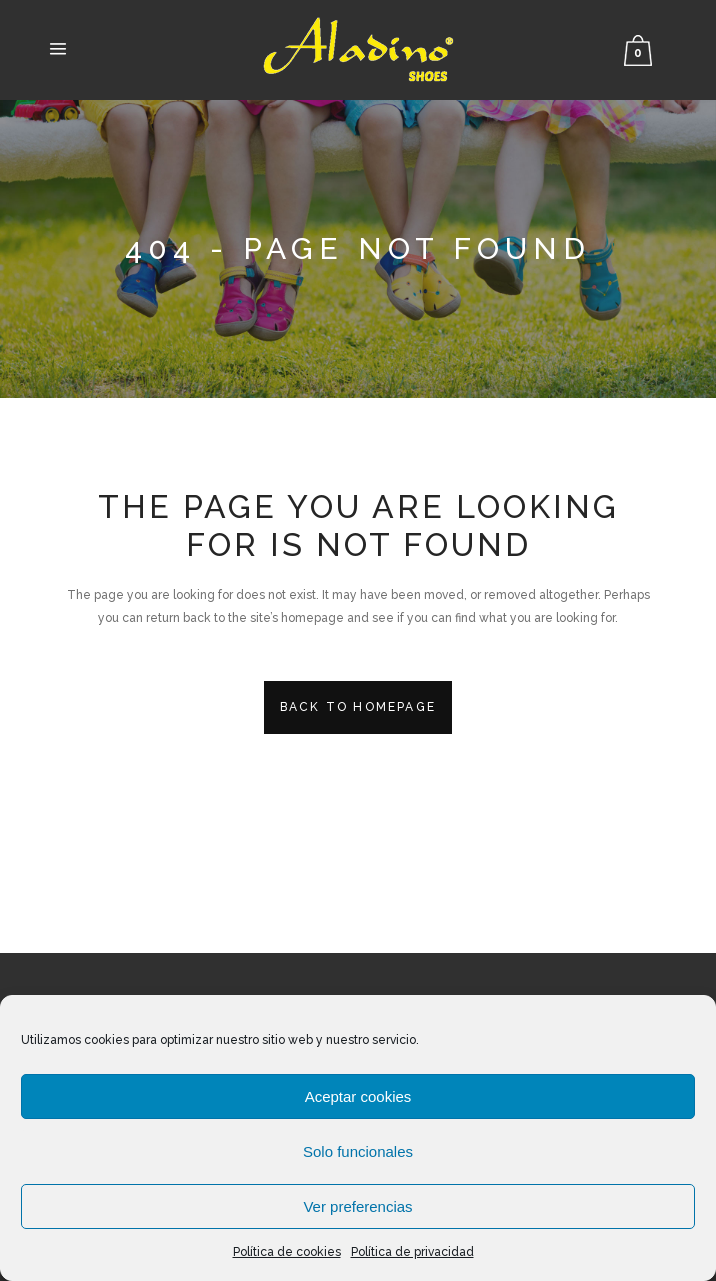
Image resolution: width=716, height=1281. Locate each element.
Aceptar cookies (358, 1096)
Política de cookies (287, 1252)
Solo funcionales (358, 1151)
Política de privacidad (412, 1252)
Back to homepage (358, 707)
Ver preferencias (357, 1206)
